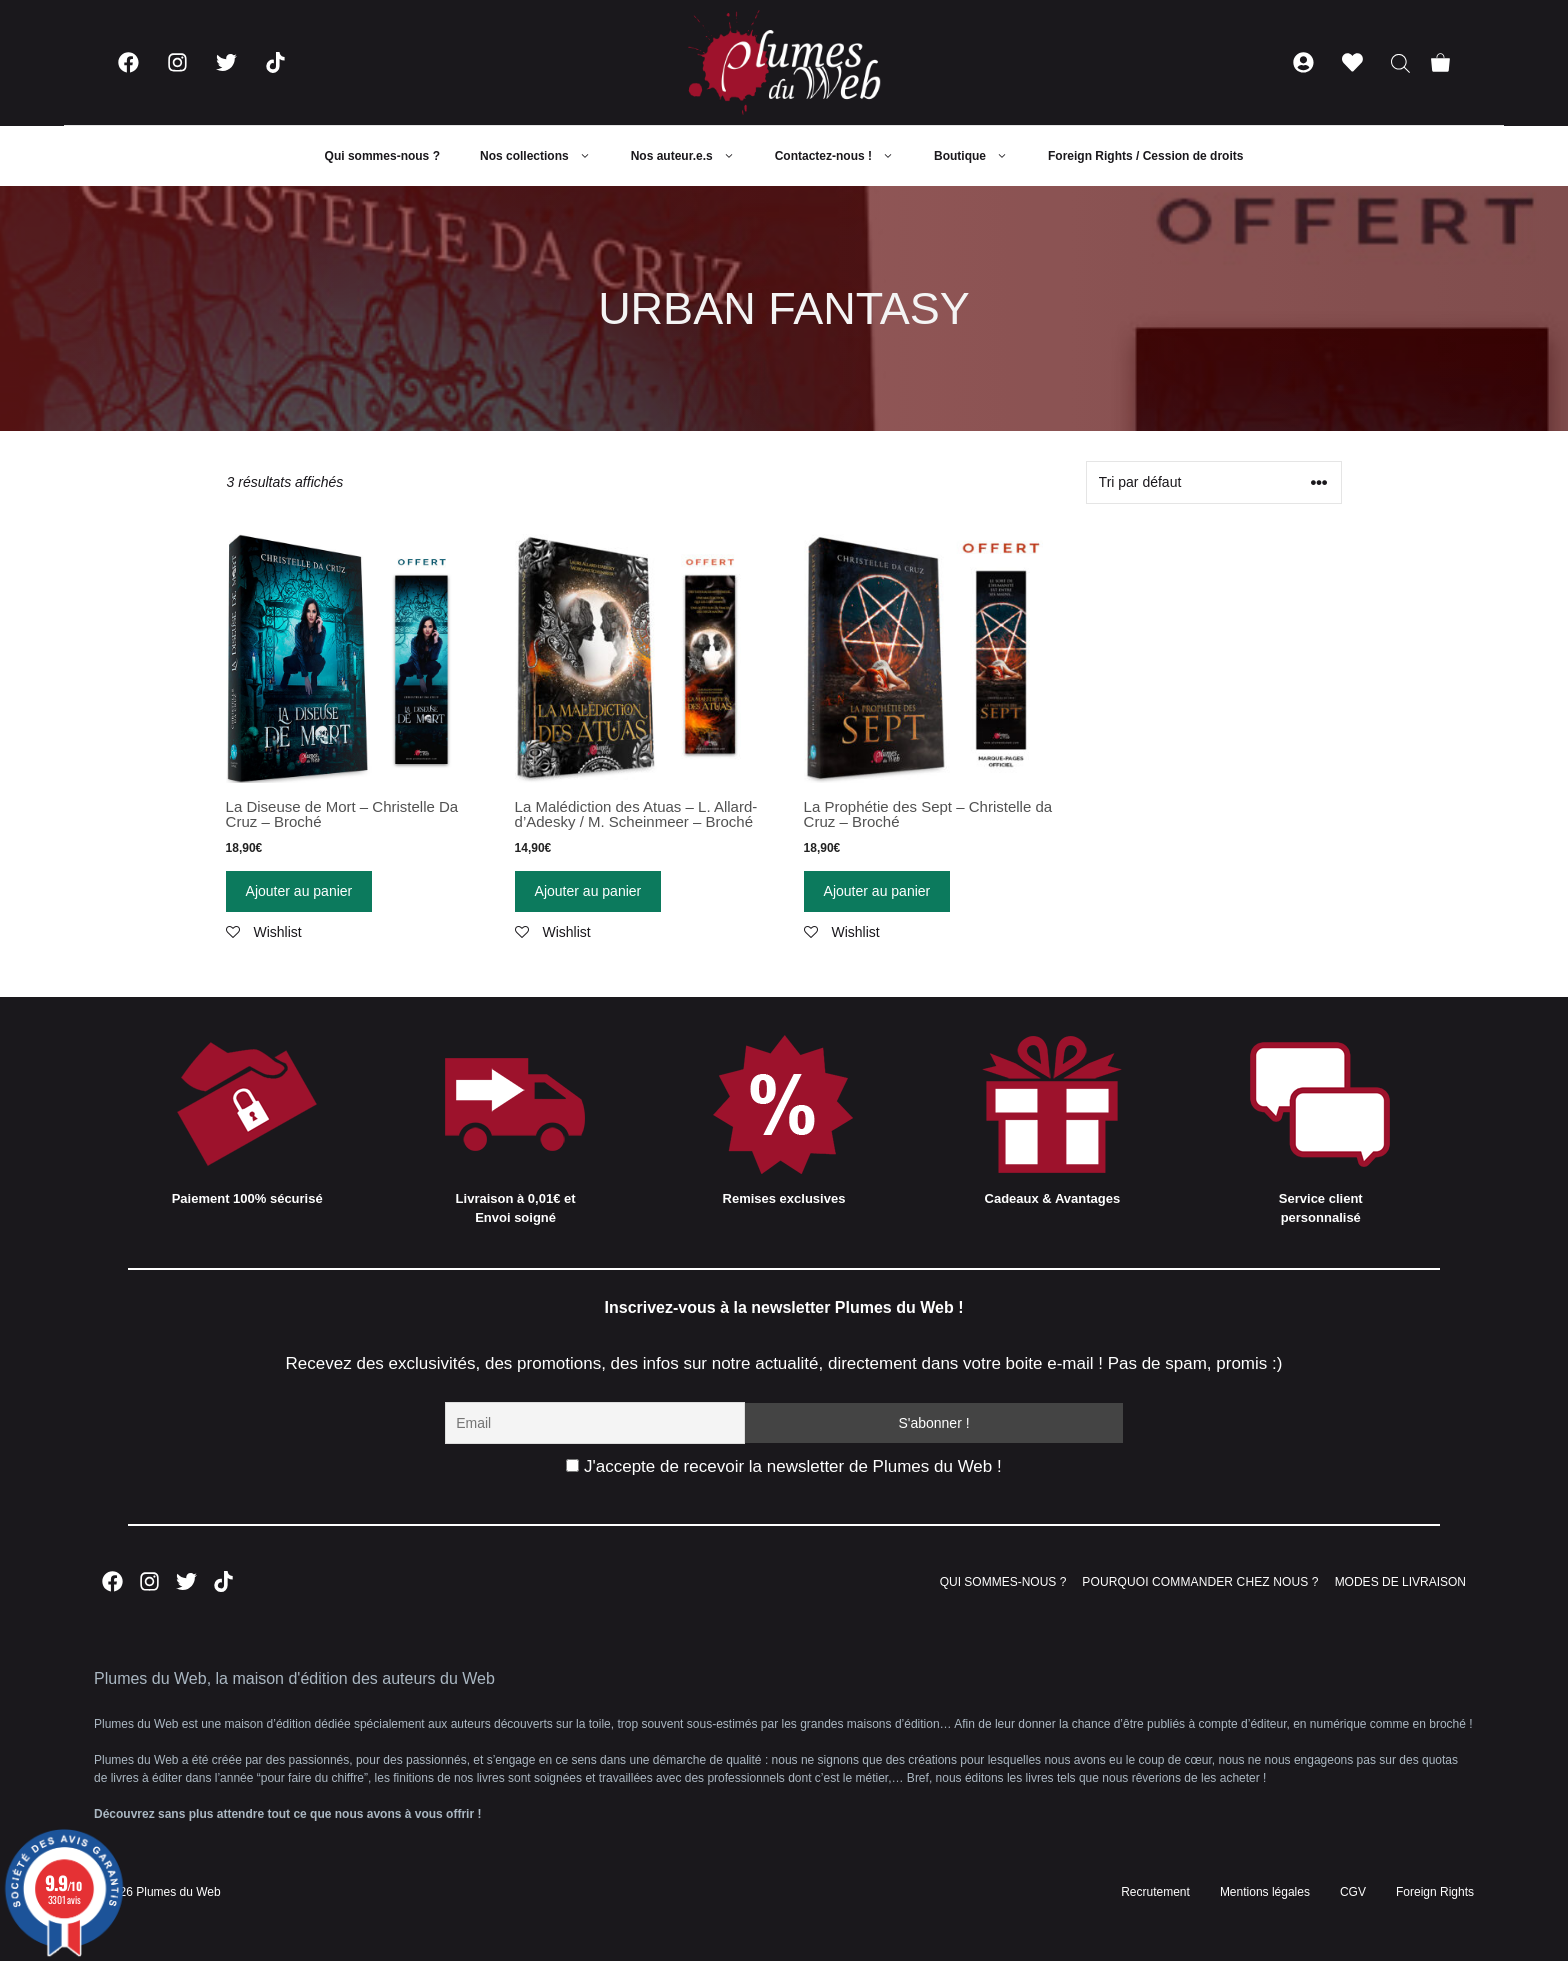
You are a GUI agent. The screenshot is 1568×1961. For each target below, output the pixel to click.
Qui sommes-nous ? (382, 156)
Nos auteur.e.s (693, 156)
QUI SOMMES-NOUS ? (1003, 1582)
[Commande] (1214, 482)
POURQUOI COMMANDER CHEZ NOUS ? (1200, 1582)
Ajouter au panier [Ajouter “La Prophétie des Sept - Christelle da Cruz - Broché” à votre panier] (877, 891)
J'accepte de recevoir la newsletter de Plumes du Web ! (783, 1466)
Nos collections (545, 156)
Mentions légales (1265, 1892)
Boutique (981, 156)
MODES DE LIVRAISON (1400, 1582)
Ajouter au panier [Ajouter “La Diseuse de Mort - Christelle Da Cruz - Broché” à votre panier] (299, 891)
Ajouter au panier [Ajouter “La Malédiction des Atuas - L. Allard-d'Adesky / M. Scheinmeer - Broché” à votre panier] (588, 891)
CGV (1353, 1892)
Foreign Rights (1435, 1892)
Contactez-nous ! (844, 156)
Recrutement (1155, 1892)
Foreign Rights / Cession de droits (1145, 156)
